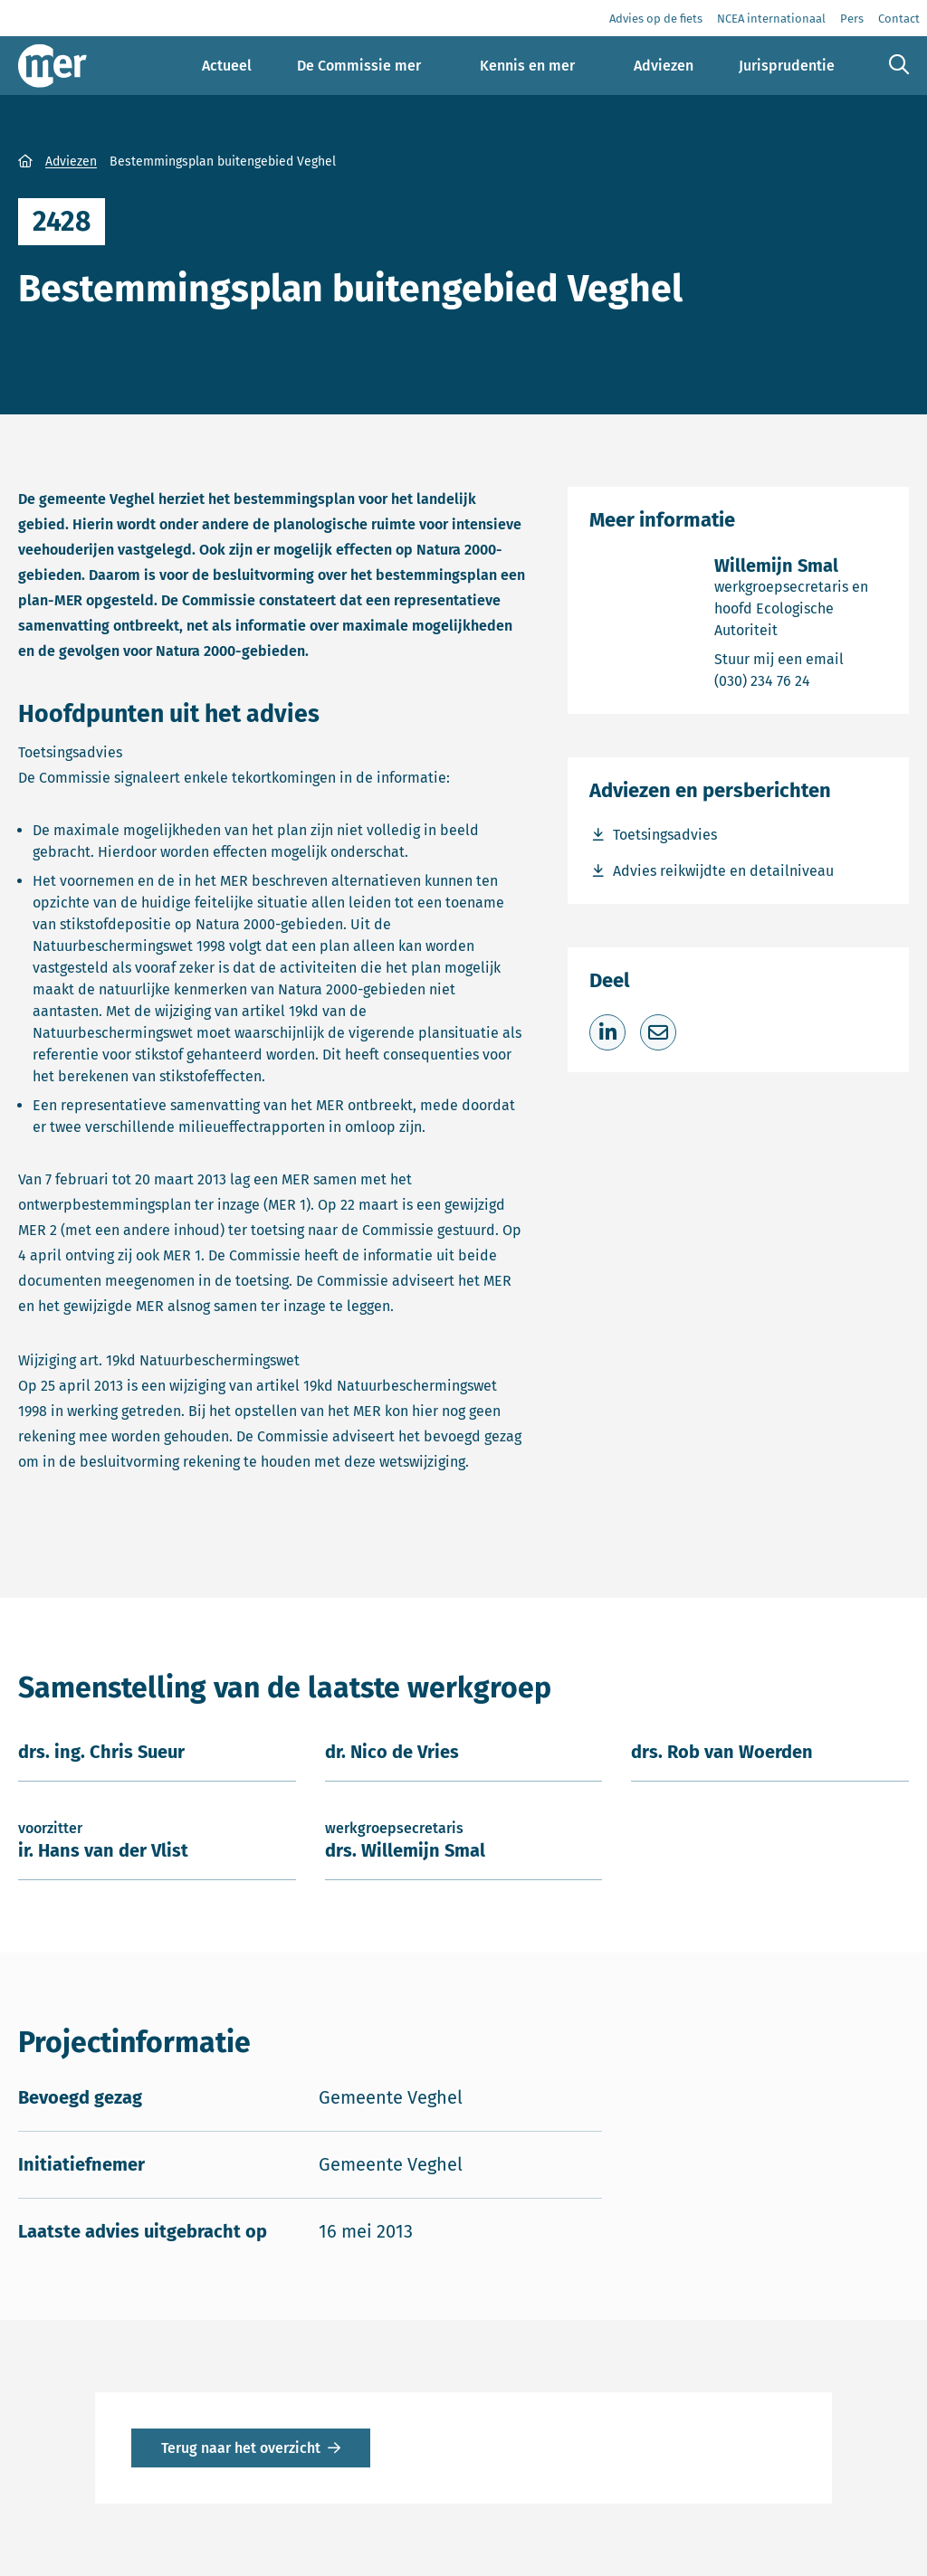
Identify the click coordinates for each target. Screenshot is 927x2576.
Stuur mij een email (800, 658)
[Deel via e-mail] (658, 1032)
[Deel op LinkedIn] (607, 1032)
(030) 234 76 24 (800, 679)
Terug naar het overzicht (240, 2448)
